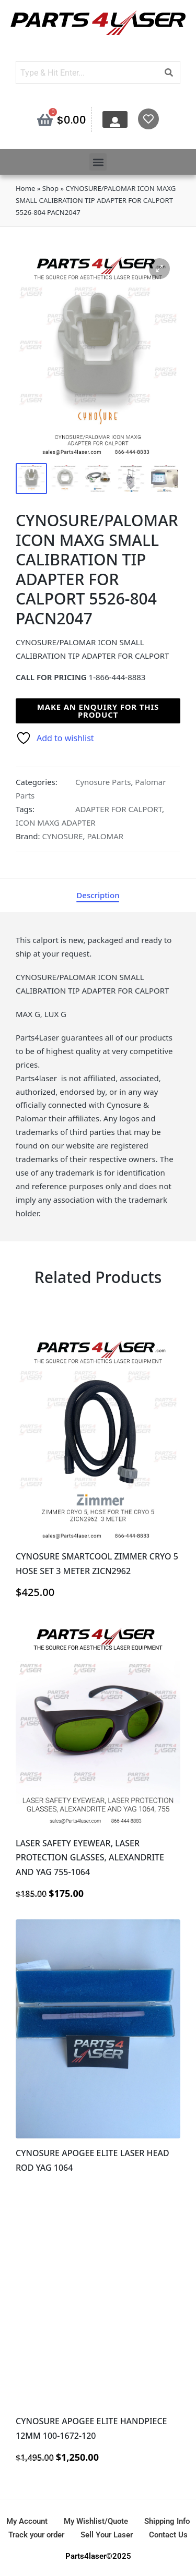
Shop (50, 188)
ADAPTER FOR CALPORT (118, 809)
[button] (98, 162)
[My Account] (115, 122)
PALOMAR (105, 836)
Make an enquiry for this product (98, 711)
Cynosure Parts (103, 782)
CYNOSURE (62, 836)
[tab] (97, 895)
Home (25, 188)
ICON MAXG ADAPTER (56, 822)
